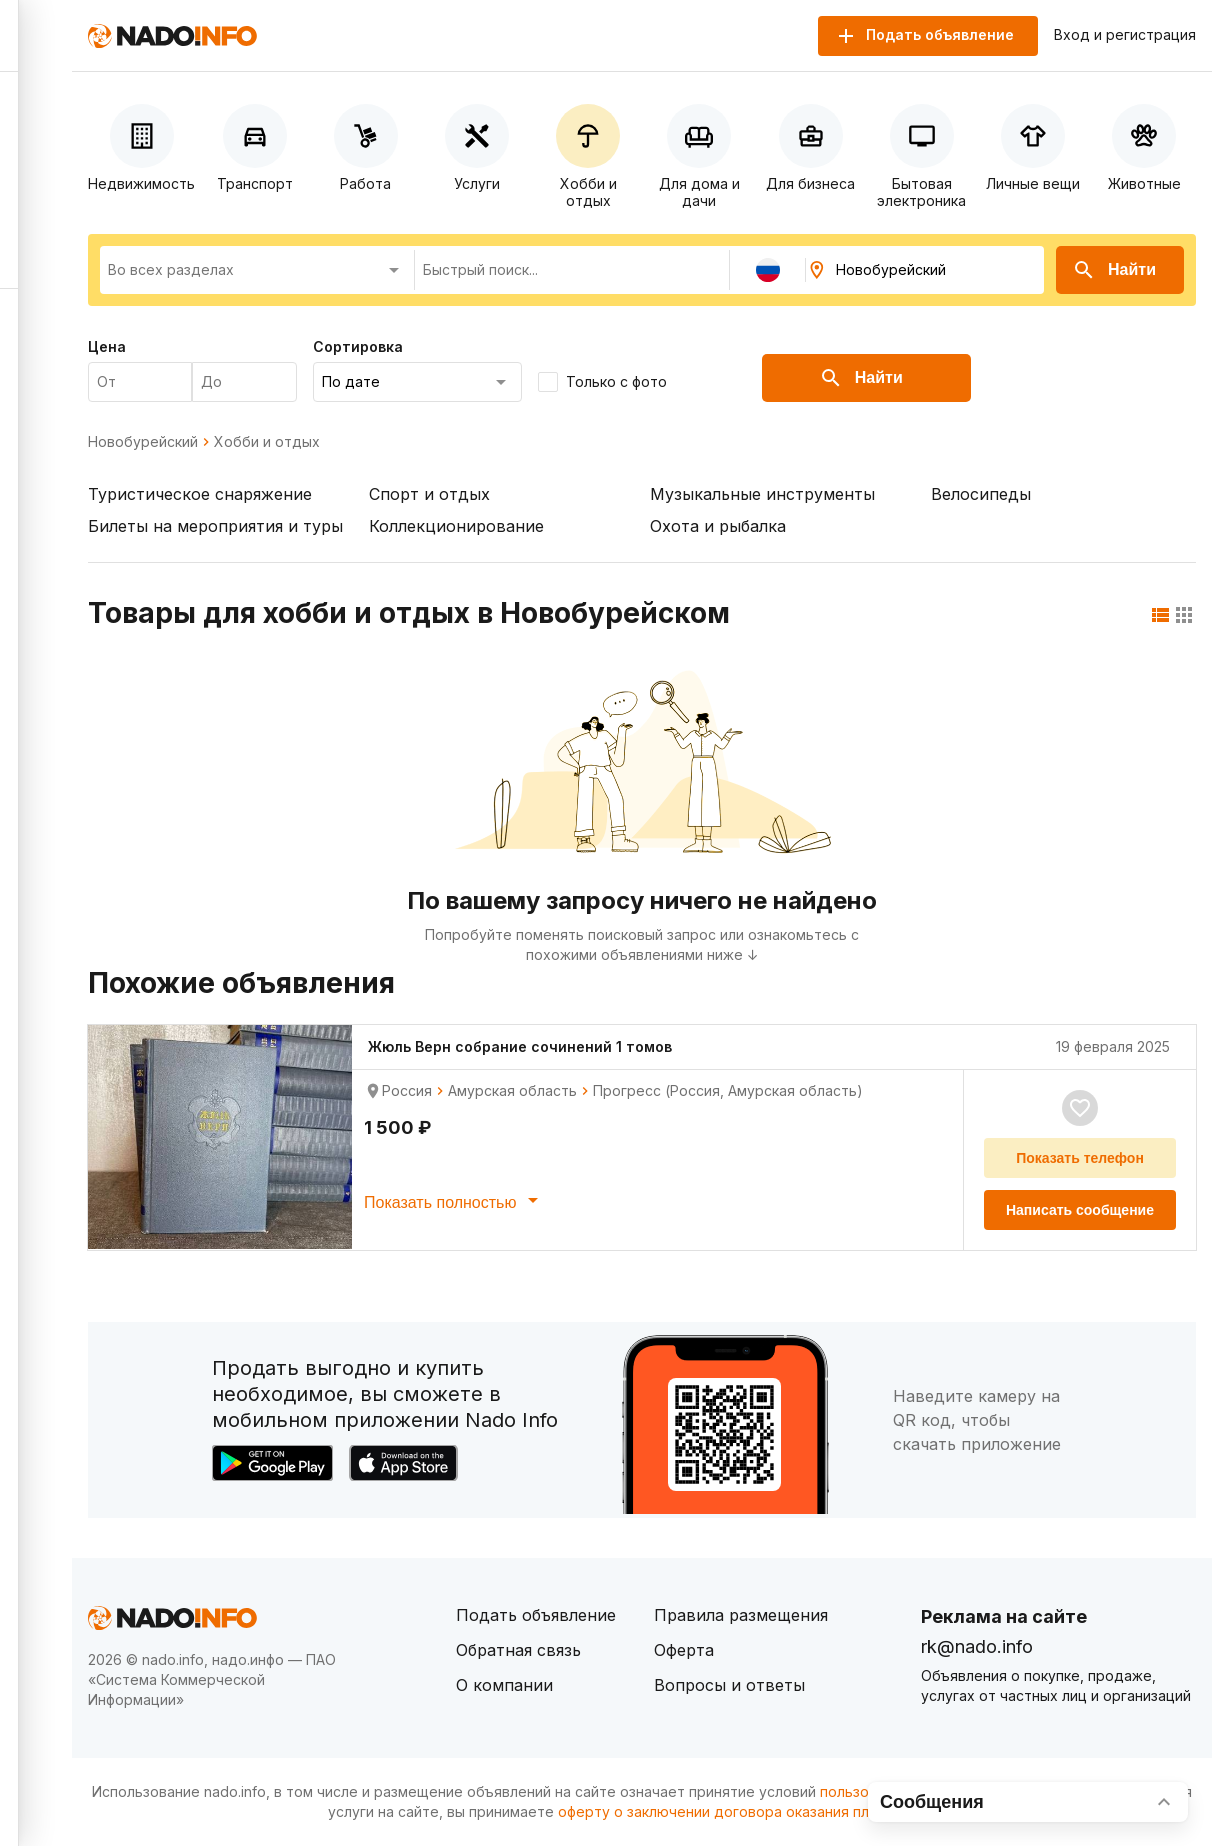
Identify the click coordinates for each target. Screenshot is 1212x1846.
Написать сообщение (1080, 1210)
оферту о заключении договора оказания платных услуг (755, 1811)
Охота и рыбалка (718, 526)
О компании (504, 1685)
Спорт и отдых (429, 494)
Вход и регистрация (1125, 35)
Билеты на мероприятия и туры (215, 526)
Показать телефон (1080, 1158)
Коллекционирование (456, 526)
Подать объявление (536, 1615)
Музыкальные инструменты (762, 494)
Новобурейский (143, 442)
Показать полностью (454, 1200)
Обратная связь (518, 1650)
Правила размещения (741, 1615)
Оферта (684, 1650)
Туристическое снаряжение (200, 494)
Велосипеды (981, 494)
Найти (1114, 270)
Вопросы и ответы (729, 1685)
